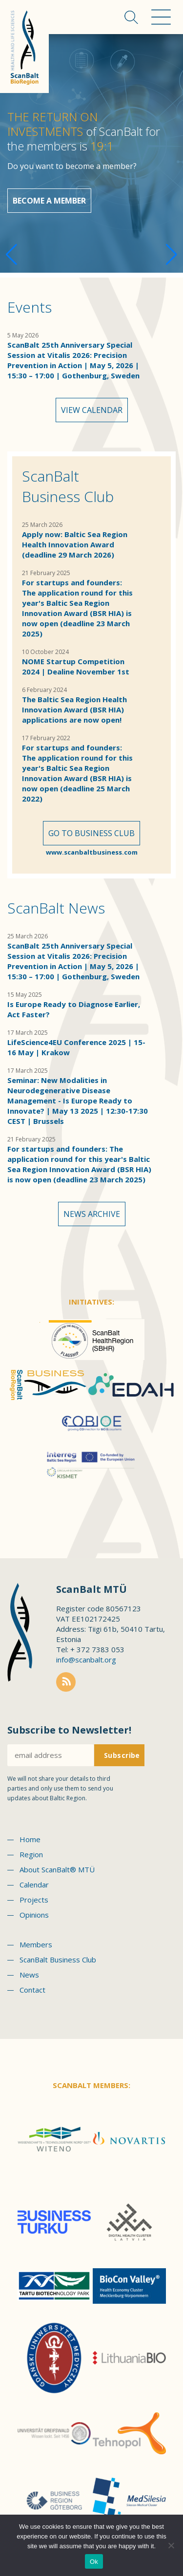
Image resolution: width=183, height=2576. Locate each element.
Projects (34, 1899)
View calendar (91, 410)
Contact (32, 1990)
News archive (91, 1214)
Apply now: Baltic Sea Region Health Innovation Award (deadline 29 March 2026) (74, 544)
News (29, 1974)
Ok (94, 2561)
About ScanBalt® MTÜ (57, 1869)
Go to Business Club (91, 833)
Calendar (34, 1884)
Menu (161, 17)
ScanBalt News (56, 908)
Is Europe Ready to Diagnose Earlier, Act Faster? (73, 1009)
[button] (171, 254)
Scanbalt (24, 46)
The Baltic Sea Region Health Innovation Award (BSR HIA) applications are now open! (74, 709)
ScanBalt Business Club (68, 486)
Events (29, 307)
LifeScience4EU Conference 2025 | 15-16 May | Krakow (76, 1047)
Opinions (34, 1915)
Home (30, 1839)
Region (31, 1854)
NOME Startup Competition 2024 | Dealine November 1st (75, 666)
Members (36, 1944)
